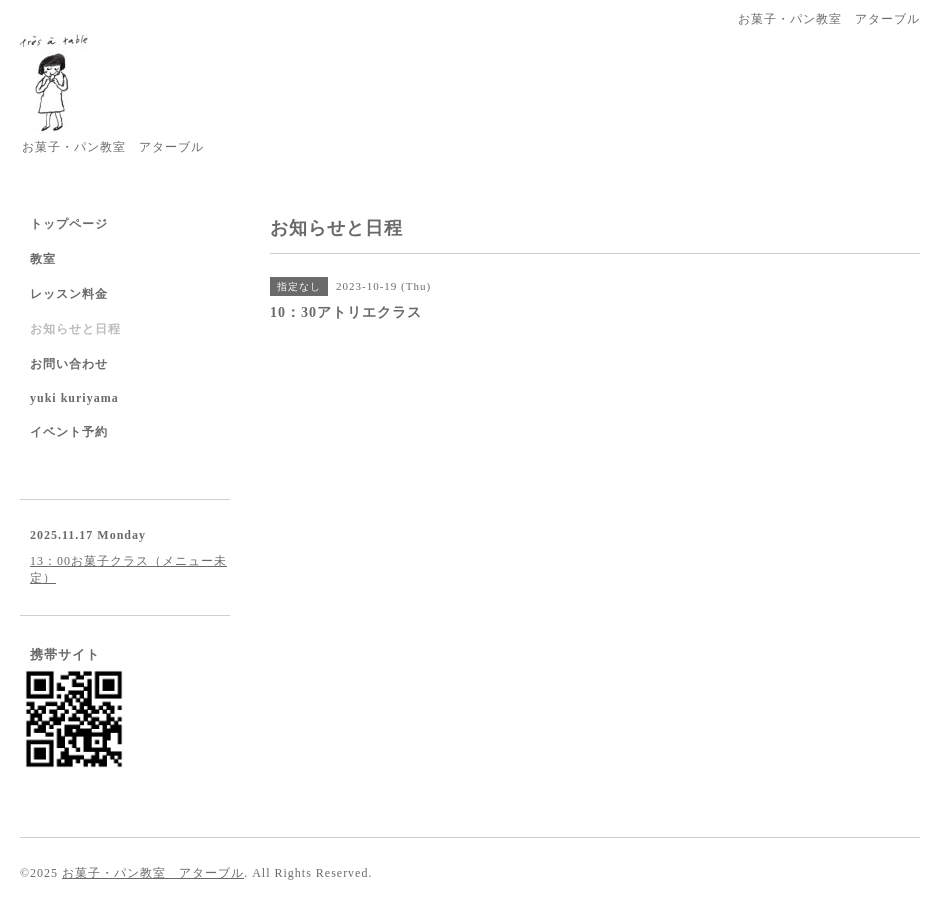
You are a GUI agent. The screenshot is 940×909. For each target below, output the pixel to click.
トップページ (69, 224)
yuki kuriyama (74, 398)
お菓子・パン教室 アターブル (153, 873)
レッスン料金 (69, 294)
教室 (43, 259)
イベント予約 (69, 432)
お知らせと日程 (75, 329)
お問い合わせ (69, 364)
